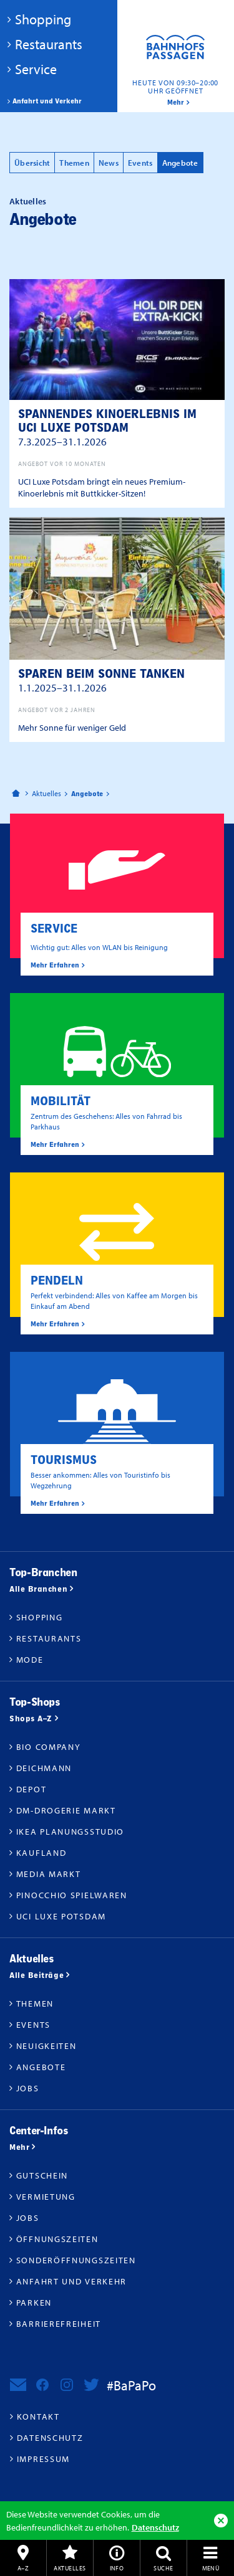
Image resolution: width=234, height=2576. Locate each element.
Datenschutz (155, 2527)
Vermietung (46, 2196)
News (109, 163)
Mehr (19, 2147)
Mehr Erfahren (55, 965)
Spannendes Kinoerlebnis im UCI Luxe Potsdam (107, 427)
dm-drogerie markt (66, 1810)
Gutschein (42, 2175)
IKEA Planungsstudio (70, 1831)
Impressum (43, 2458)
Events (140, 163)
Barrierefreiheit (58, 2323)
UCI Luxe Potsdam (61, 1916)
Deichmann (44, 1768)
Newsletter (18, 2385)
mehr (175, 102)
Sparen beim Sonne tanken (101, 680)
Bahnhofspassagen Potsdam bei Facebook (42, 2385)
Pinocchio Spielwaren (71, 1895)
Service (36, 69)
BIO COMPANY (48, 1746)
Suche (163, 2568)
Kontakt (38, 2416)
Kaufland (41, 1852)
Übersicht (32, 163)
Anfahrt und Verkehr (47, 101)
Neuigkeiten (46, 2045)
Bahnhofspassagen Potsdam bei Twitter (91, 2385)
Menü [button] (211, 2568)
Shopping (43, 19)
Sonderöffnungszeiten (76, 2260)
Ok (221, 2520)
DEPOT (31, 1789)
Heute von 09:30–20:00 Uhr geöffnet (175, 86)
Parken (34, 2302)
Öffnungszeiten (57, 2239)
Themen (74, 163)
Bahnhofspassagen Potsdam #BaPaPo (176, 56)
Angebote (180, 163)
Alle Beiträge (36, 1975)
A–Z (23, 2568)
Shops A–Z (30, 1718)
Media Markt (48, 1874)
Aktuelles (69, 2568)
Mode (30, 1659)
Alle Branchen (38, 1589)
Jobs (27, 2088)
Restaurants (48, 44)
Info (117, 2568)
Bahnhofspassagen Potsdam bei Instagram (67, 2385)
